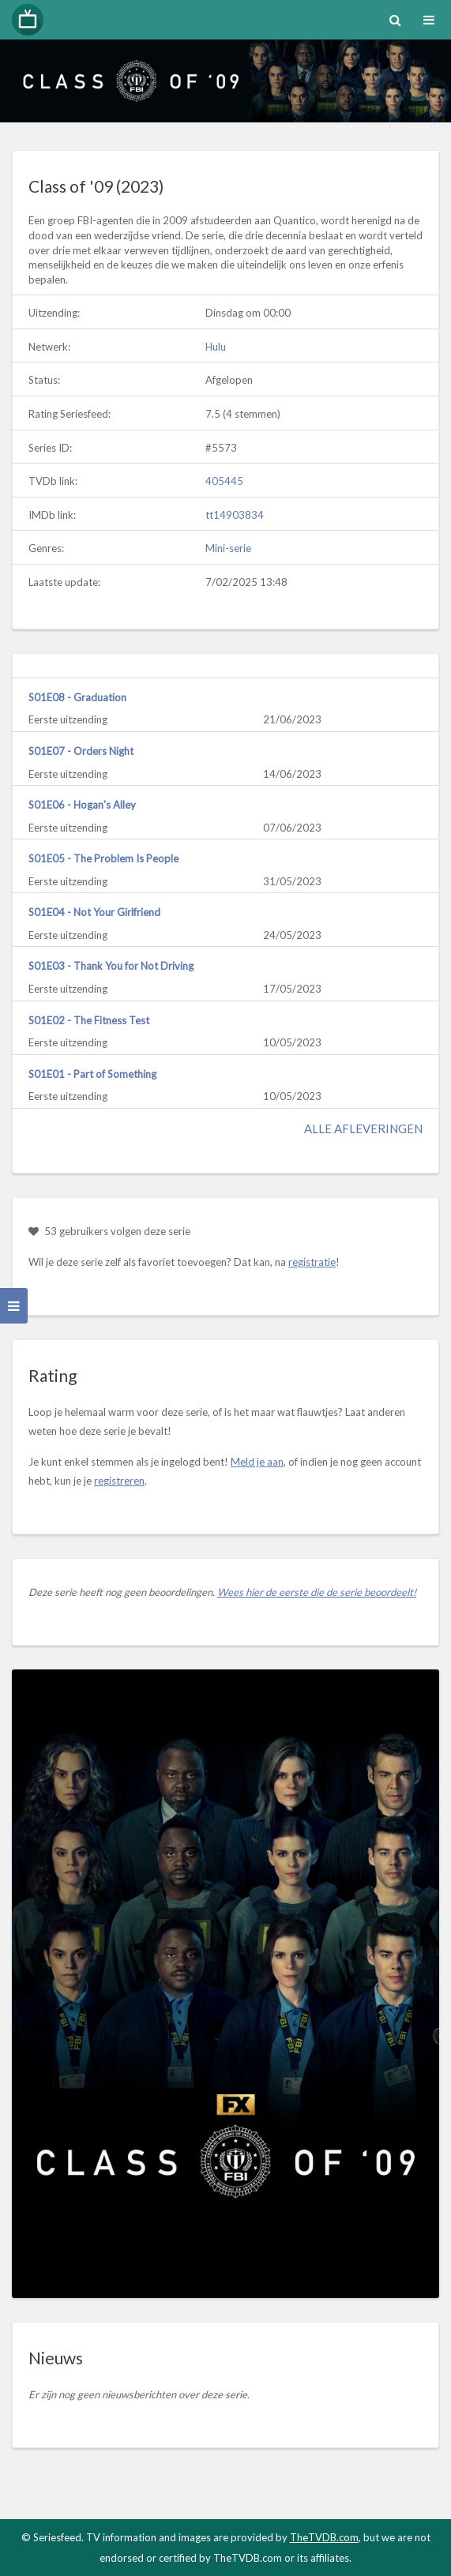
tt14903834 (234, 515)
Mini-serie (228, 548)
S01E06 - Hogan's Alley (82, 804)
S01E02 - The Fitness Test (88, 1020)
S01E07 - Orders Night (80, 751)
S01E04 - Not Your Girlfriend (94, 912)
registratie (312, 1262)
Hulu (215, 346)
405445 (224, 481)
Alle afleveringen (363, 1128)
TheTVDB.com (324, 2537)
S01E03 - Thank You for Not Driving (111, 965)
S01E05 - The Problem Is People (103, 858)
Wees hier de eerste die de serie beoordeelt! (316, 1592)
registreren (119, 1480)
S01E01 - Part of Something (92, 1074)
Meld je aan (257, 1461)
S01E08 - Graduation (77, 697)
